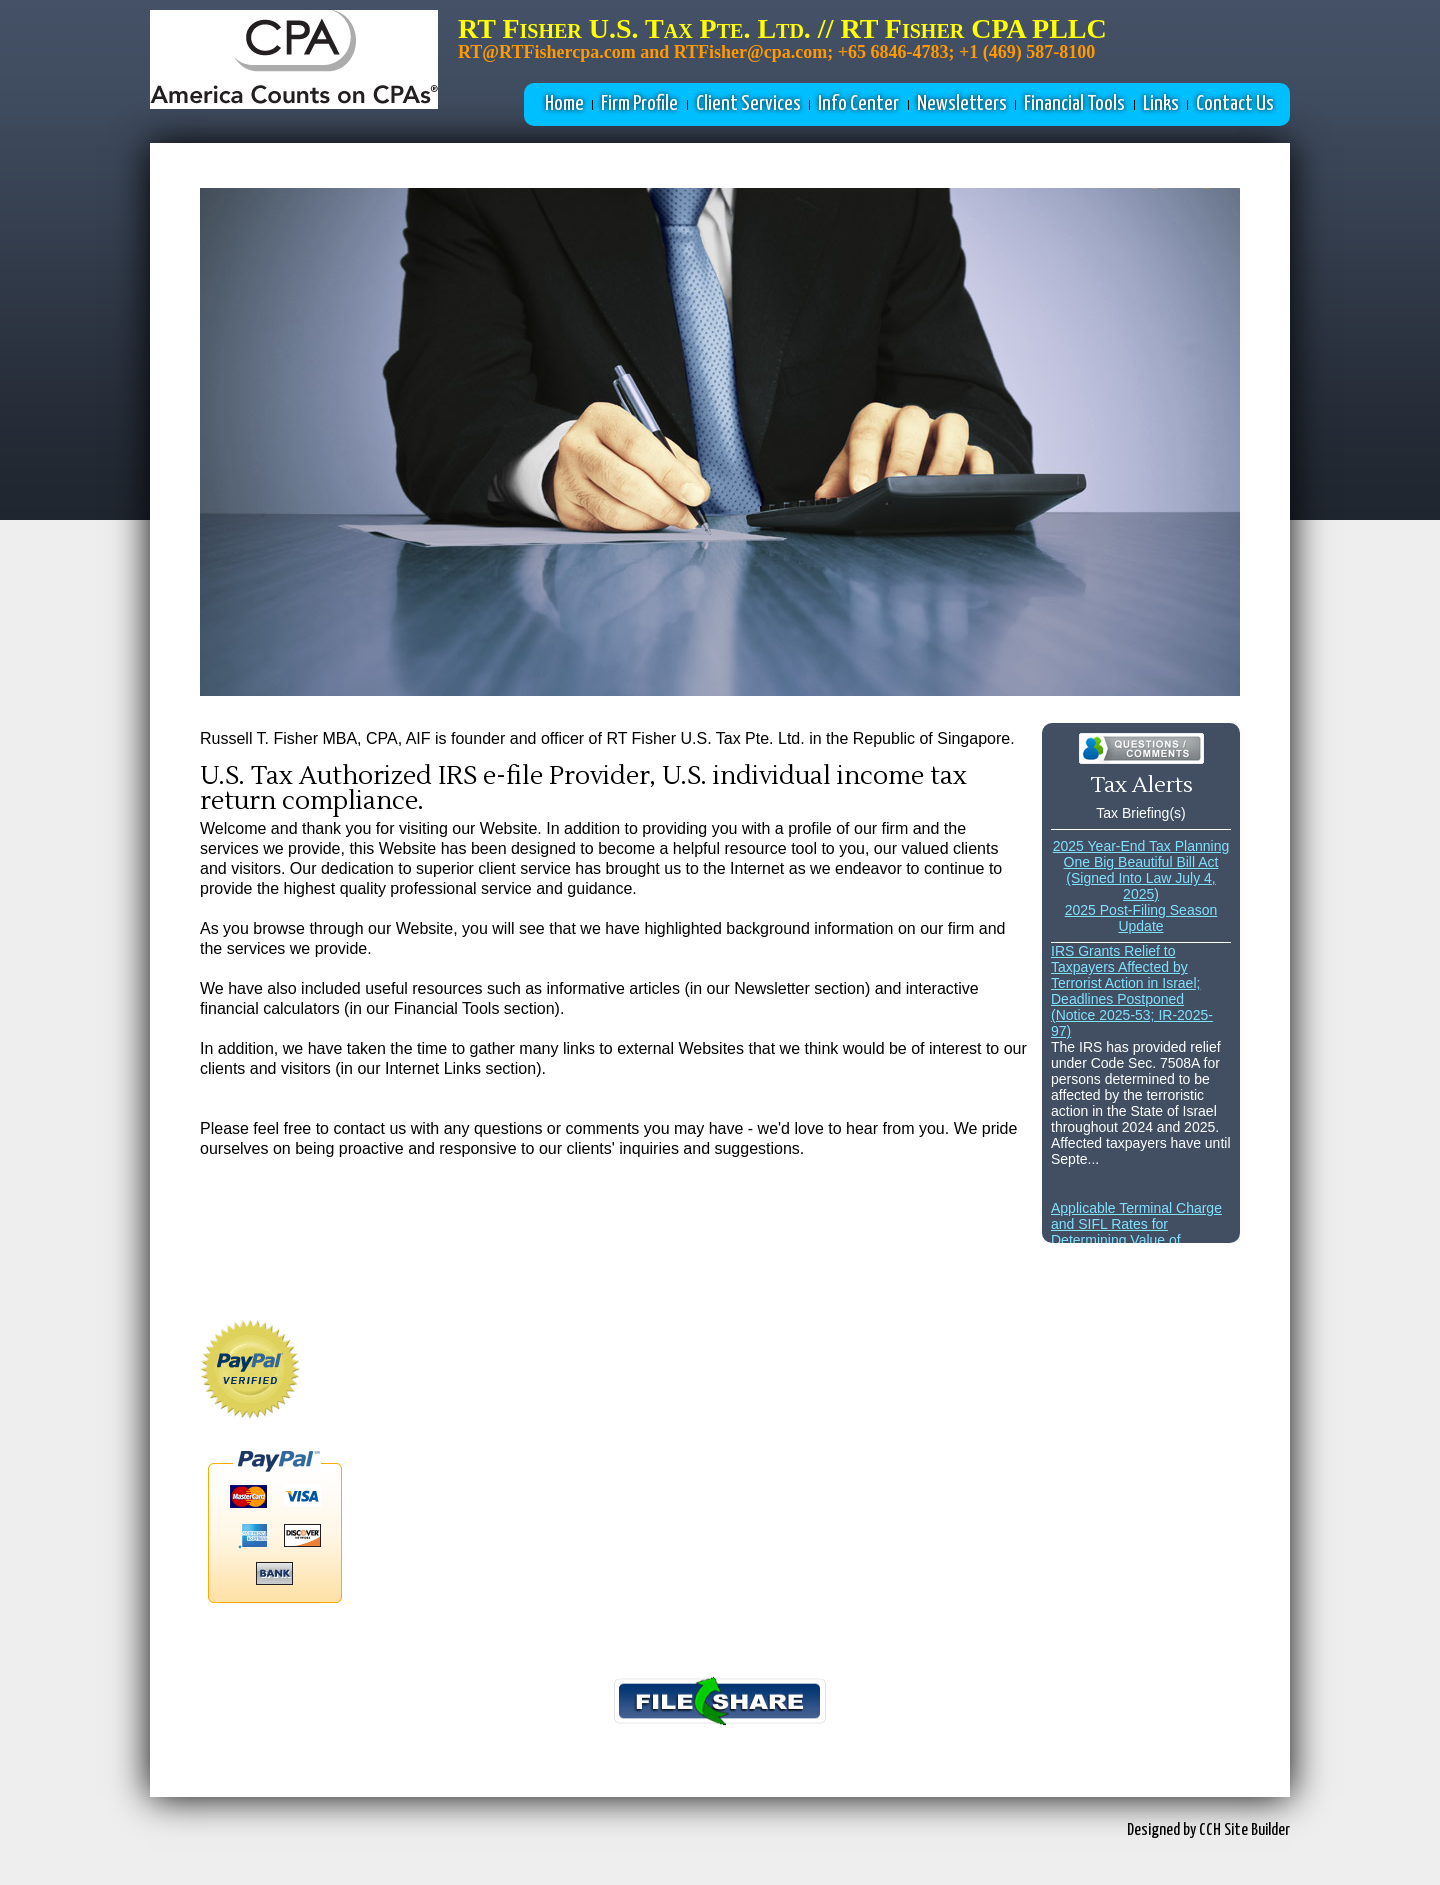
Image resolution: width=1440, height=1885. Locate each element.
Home (564, 104)
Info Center (858, 104)
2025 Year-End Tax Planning (1141, 846)
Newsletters (962, 104)
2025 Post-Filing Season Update (1141, 918)
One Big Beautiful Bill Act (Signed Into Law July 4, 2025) (1141, 878)
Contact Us (1235, 104)
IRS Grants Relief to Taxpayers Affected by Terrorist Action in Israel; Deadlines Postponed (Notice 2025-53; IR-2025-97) (1132, 991)
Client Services (748, 104)
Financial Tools (1074, 104)
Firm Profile (639, 104)
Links (1161, 104)
